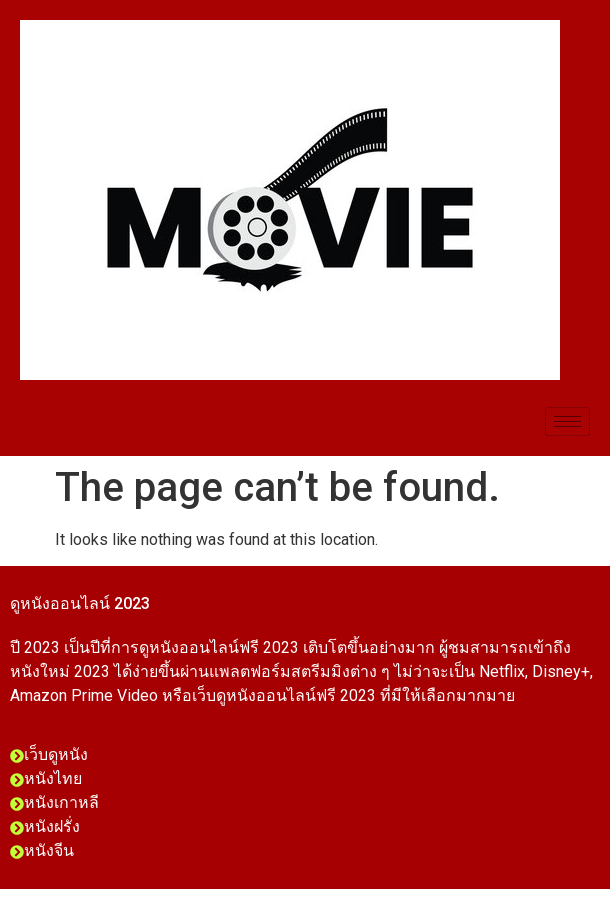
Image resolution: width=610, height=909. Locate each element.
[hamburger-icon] (567, 421)
